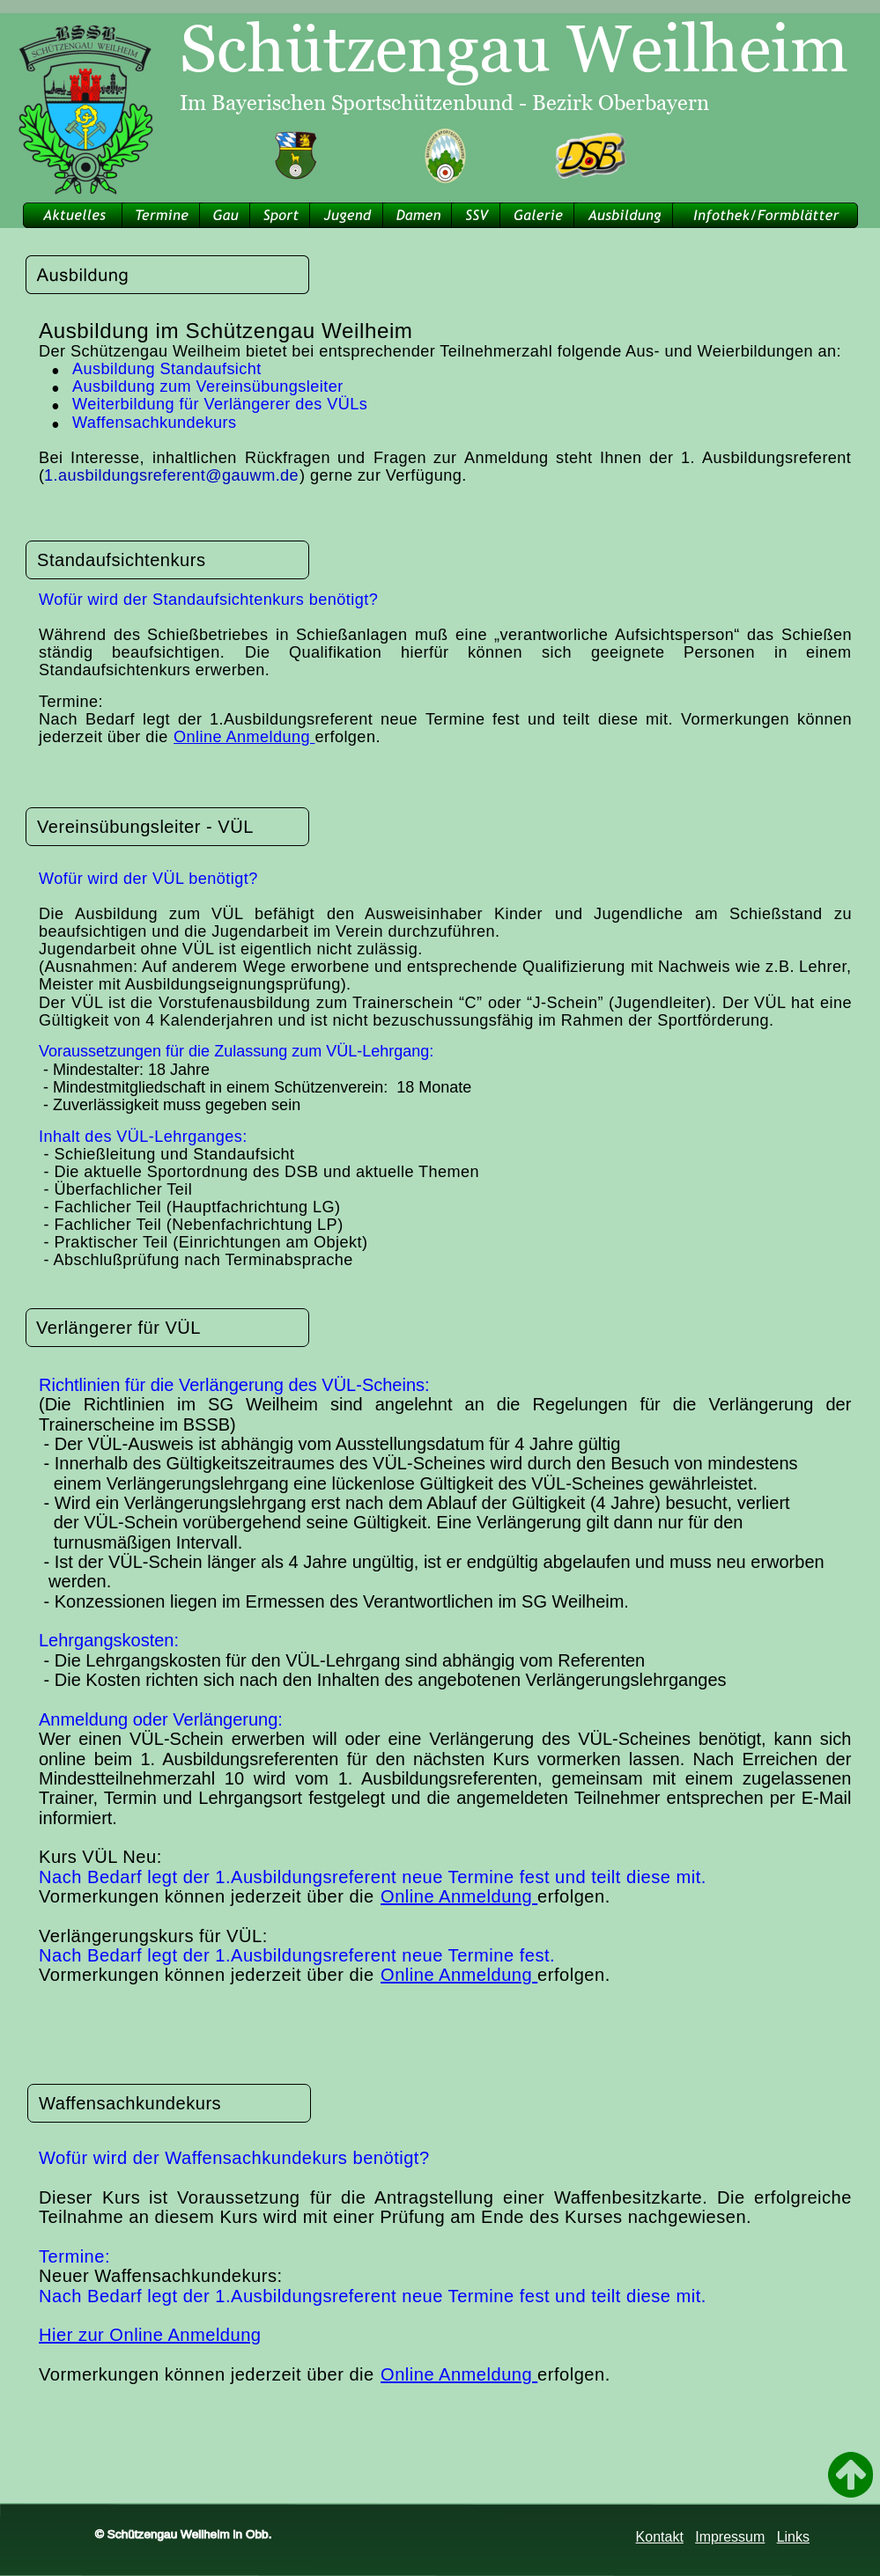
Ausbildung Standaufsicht (167, 369)
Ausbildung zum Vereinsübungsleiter (208, 386)
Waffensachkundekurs (154, 422)
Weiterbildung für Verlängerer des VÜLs (219, 404)
